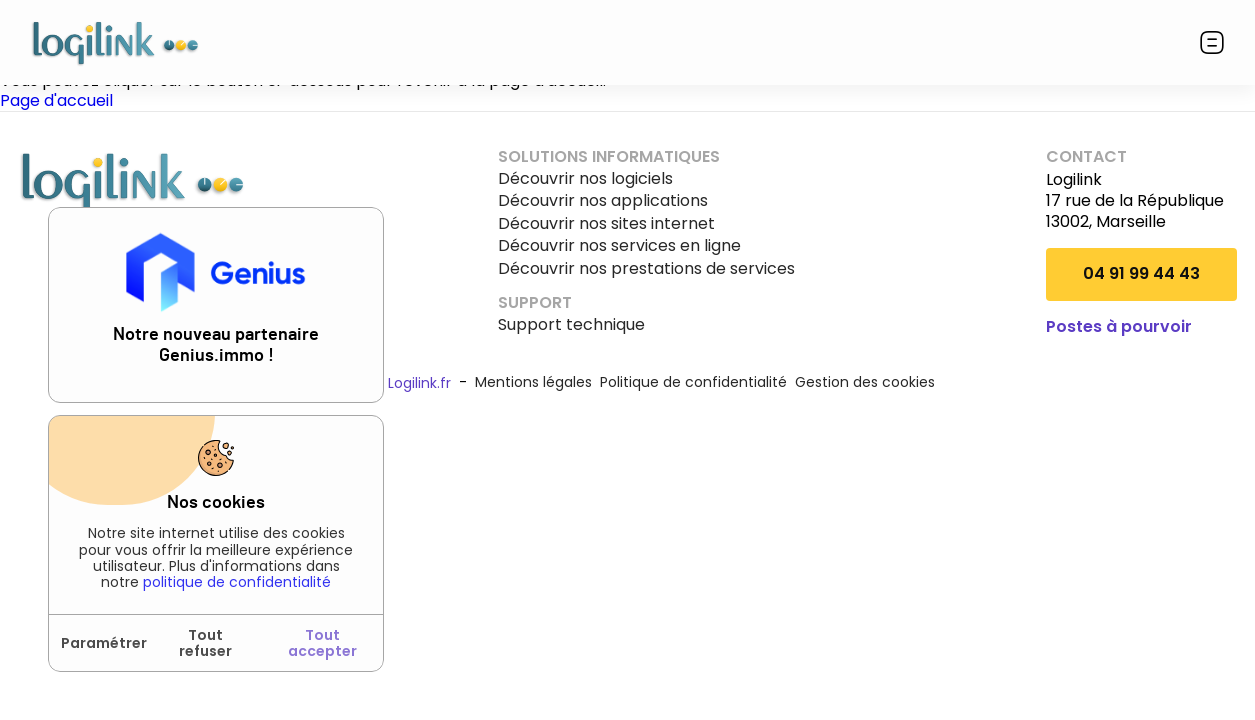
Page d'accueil (56, 100)
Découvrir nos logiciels (585, 179)
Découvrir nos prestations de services (646, 269)
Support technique (571, 325)
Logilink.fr (419, 383)
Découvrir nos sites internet (606, 224)
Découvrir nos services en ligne (619, 246)
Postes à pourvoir (1119, 326)
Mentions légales (533, 382)
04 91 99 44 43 (1141, 273)
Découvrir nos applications (603, 201)
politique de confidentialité (237, 582)
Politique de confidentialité (693, 382)
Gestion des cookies (865, 382)
